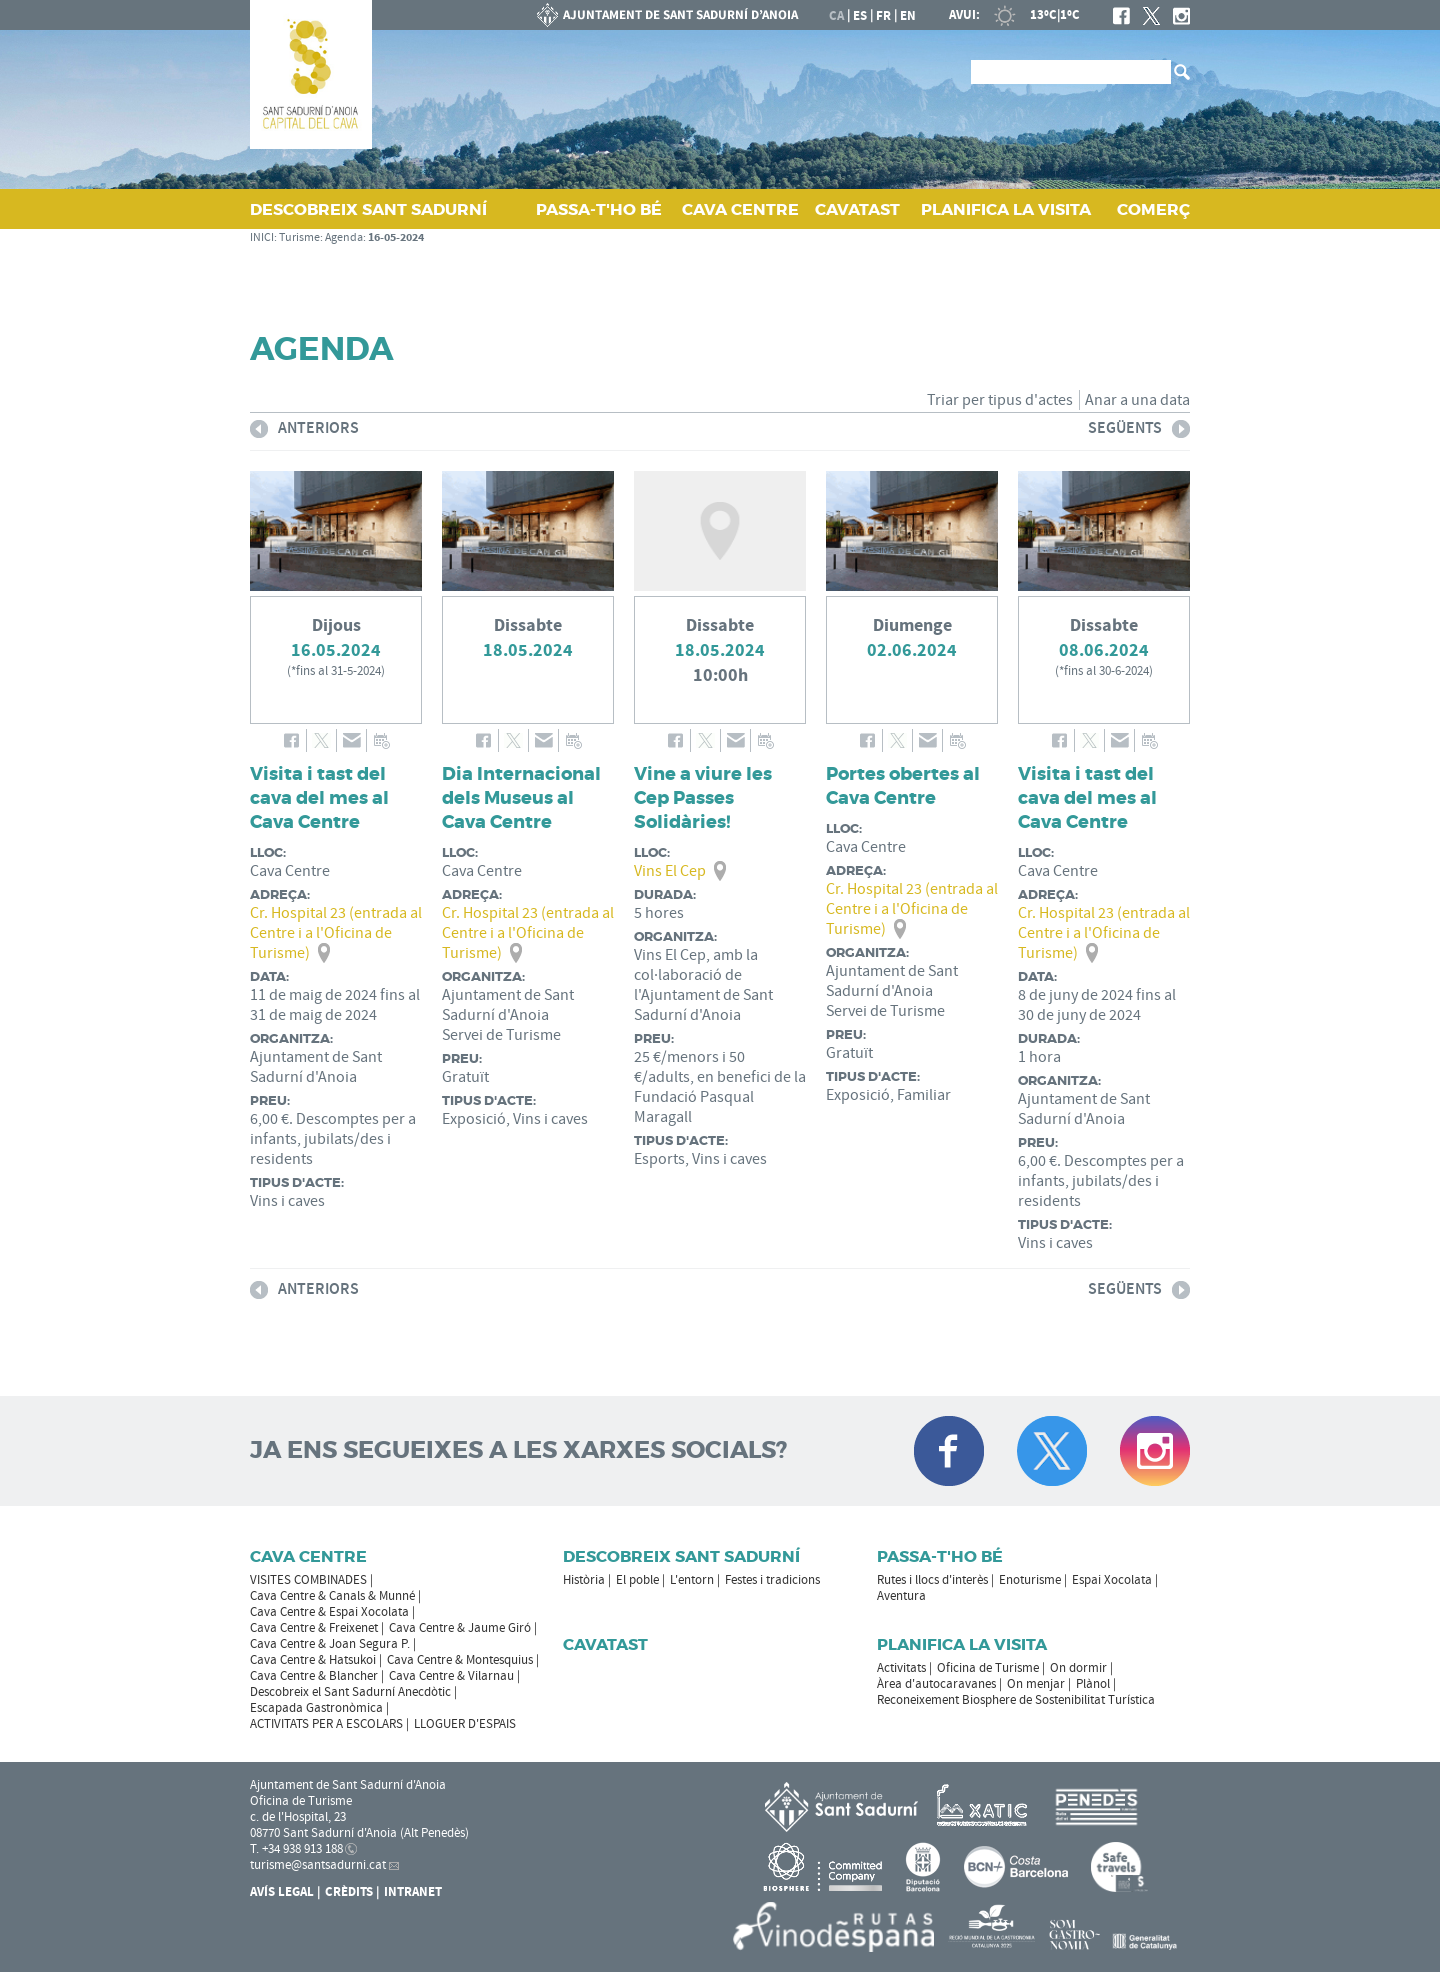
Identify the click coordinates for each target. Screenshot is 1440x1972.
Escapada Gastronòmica (316, 1708)
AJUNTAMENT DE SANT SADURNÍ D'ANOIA (668, 15)
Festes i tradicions (772, 1580)
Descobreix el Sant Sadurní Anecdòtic (350, 1692)
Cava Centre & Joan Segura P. (330, 1644)
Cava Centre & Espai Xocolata (329, 1612)
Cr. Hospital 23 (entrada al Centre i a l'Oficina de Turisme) (336, 933)
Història (584, 1580)
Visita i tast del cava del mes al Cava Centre (319, 798)
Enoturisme (1030, 1580)
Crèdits (349, 1892)
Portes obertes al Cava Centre (903, 786)
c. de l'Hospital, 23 (298, 1817)
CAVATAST (857, 209)
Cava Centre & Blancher (314, 1676)
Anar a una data (1137, 400)
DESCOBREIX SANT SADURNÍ (368, 209)
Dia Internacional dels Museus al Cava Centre (521, 798)
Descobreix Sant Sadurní (681, 1556)
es (860, 16)
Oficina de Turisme (988, 1668)
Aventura (901, 1596)
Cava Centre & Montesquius (460, 1660)
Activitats (901, 1668)
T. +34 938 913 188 (296, 1849)
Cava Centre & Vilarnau (451, 1676)
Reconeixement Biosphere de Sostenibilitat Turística (1016, 1700)
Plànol (1093, 1684)
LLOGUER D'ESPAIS (465, 1724)
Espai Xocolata (1112, 1580)
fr (883, 16)
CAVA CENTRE (740, 209)
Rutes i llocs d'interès (932, 1580)
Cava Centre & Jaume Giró (460, 1628)
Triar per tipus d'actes (1000, 400)
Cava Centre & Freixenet (314, 1628)
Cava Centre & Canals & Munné (332, 1596)
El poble (637, 1580)
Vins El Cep (670, 871)
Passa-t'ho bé (940, 1556)
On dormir (1078, 1668)
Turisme (299, 237)
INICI (262, 237)
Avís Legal (282, 1892)
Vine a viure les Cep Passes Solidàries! (703, 798)
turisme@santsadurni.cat (318, 1865)
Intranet (413, 1892)
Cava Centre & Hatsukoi (313, 1660)
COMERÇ (1153, 209)
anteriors (304, 431)
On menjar (1036, 1684)
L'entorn (692, 1580)
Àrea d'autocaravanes (936, 1684)
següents (1139, 431)
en (908, 16)
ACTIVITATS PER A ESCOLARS (326, 1724)
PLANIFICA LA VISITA (1006, 209)
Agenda (344, 237)
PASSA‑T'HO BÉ (599, 209)
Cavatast (605, 1644)
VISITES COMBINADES (308, 1580)
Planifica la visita (962, 1644)
